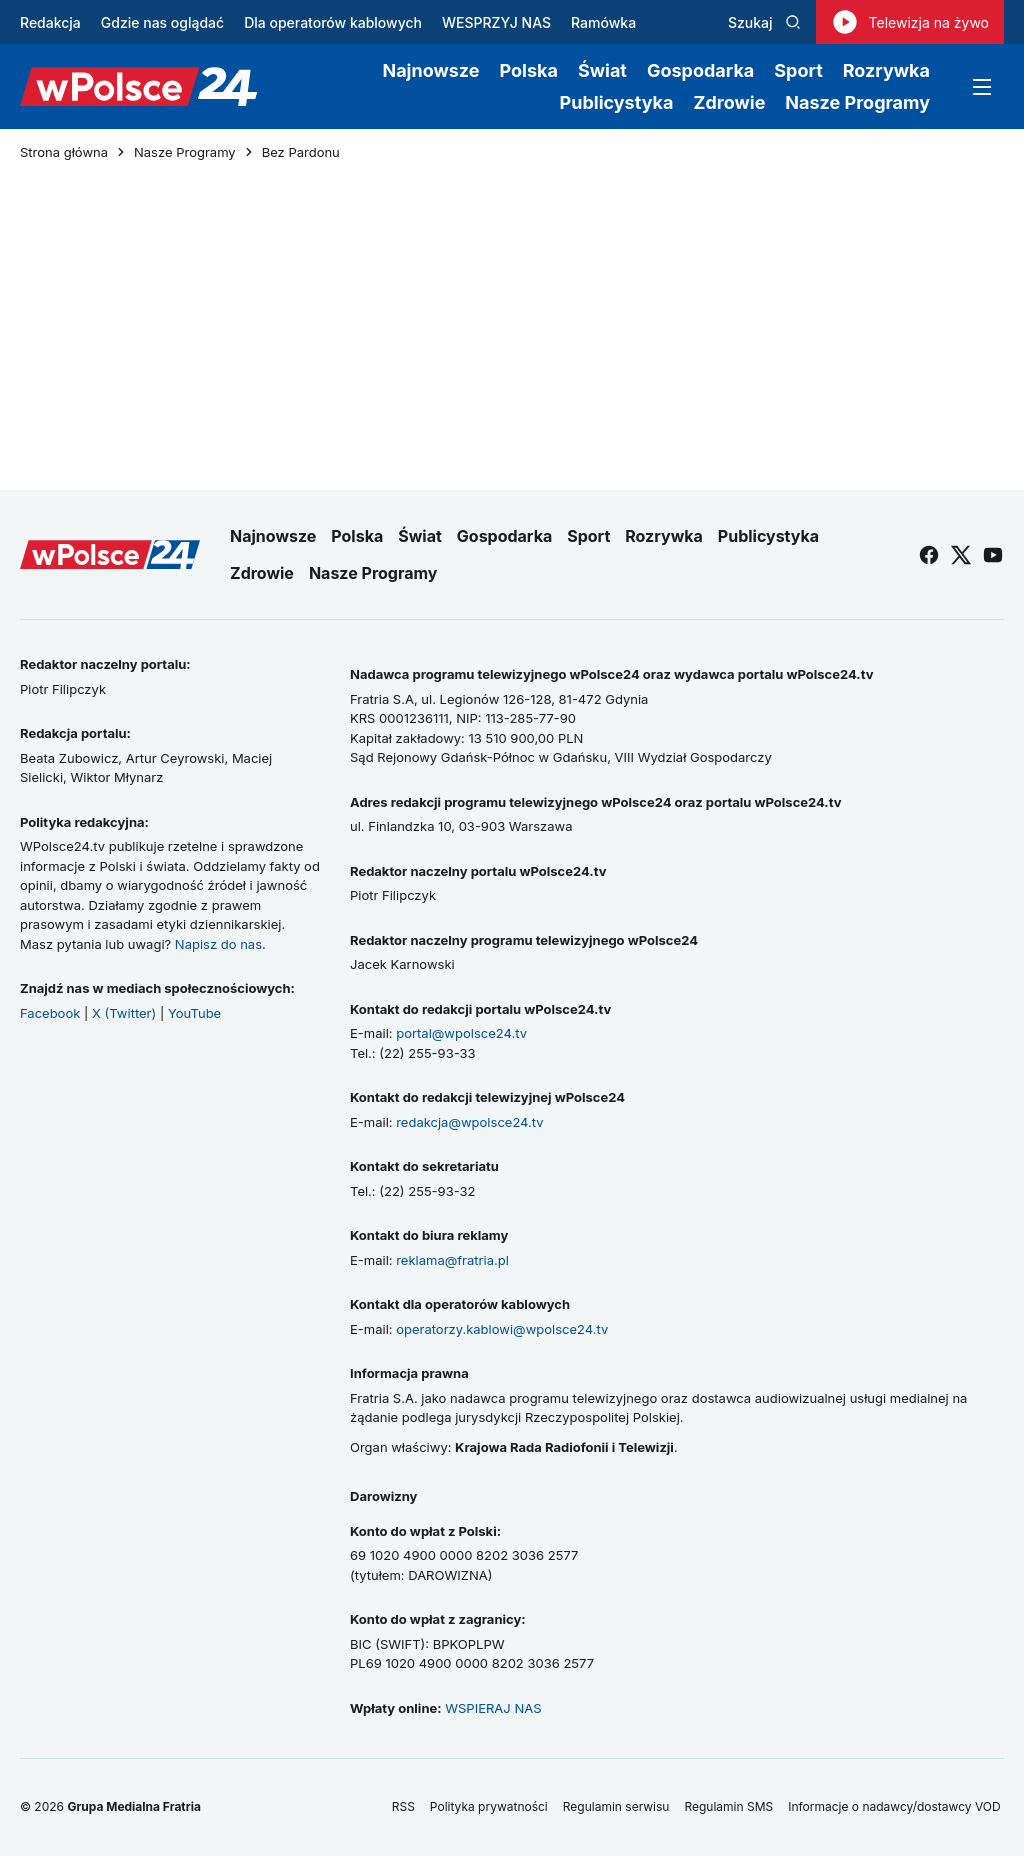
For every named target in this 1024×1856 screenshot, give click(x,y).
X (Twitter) (124, 1013)
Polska (529, 70)
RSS (403, 1806)
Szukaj (764, 22)
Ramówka (603, 22)
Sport (798, 70)
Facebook (50, 1013)
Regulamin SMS (728, 1806)
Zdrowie (729, 102)
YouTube (194, 1013)
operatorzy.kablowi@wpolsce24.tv (502, 1329)
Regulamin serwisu (616, 1806)
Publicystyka (617, 102)
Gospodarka (700, 70)
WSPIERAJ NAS (493, 1708)
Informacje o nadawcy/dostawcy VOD (896, 1806)
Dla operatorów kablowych (333, 22)
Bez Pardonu (301, 152)
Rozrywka (886, 70)
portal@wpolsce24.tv (461, 1033)
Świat (602, 70)
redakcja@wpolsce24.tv (469, 1122)
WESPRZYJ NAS (496, 22)
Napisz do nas (218, 944)
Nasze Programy (857, 102)
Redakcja (50, 22)
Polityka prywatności (489, 1806)
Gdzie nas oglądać (162, 22)
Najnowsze (430, 70)
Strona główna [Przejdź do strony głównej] (64, 152)
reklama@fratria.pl (452, 1260)
